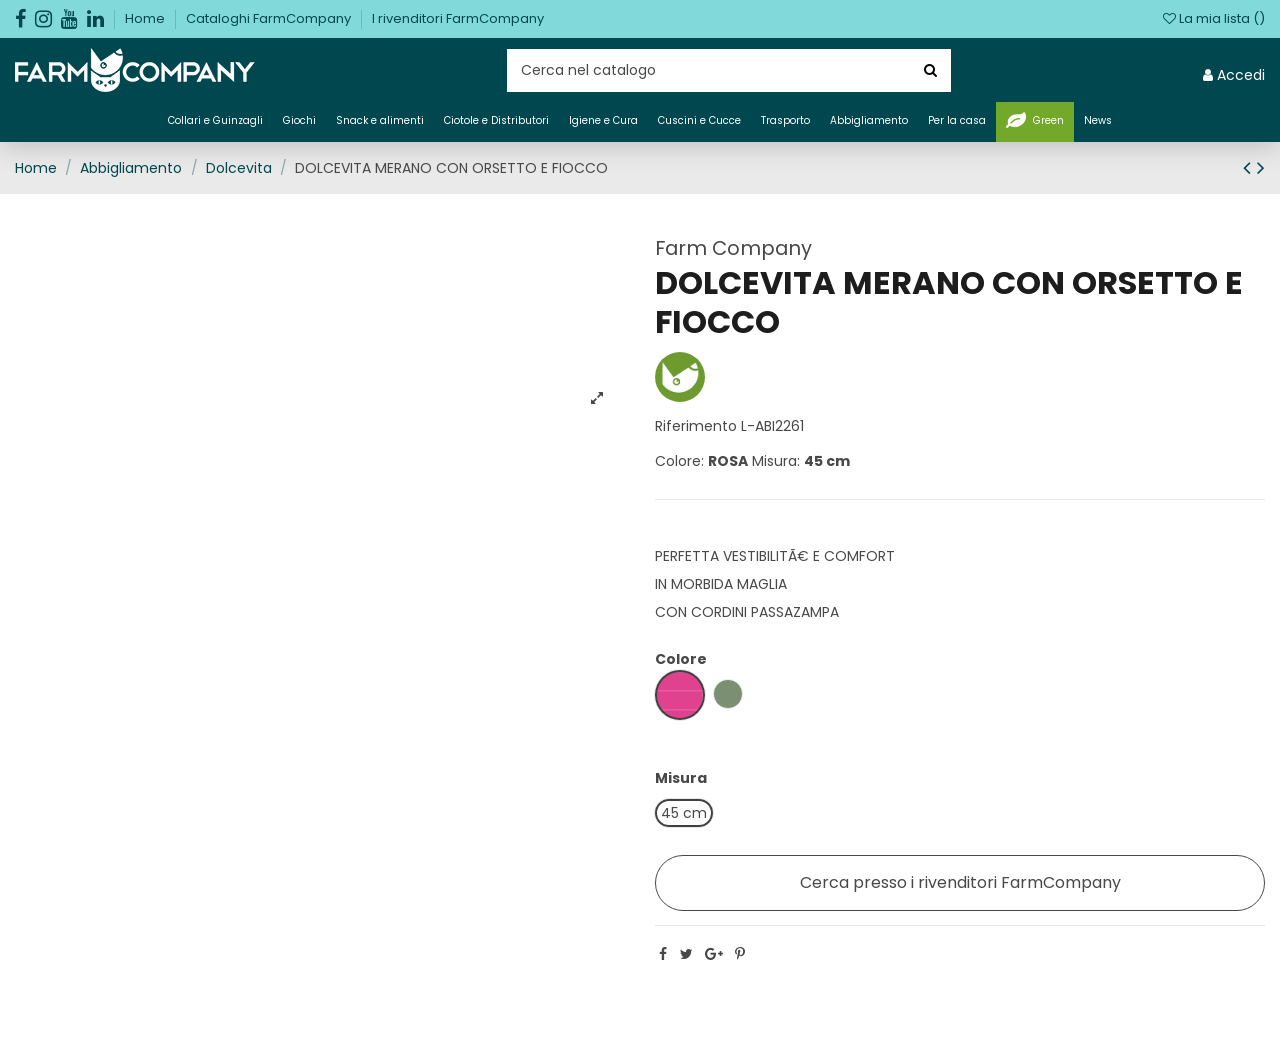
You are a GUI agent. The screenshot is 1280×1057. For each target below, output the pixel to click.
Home (146, 18)
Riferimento (696, 426)
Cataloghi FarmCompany (270, 18)
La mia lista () (1214, 18)
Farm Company (733, 248)
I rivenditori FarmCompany (458, 18)
